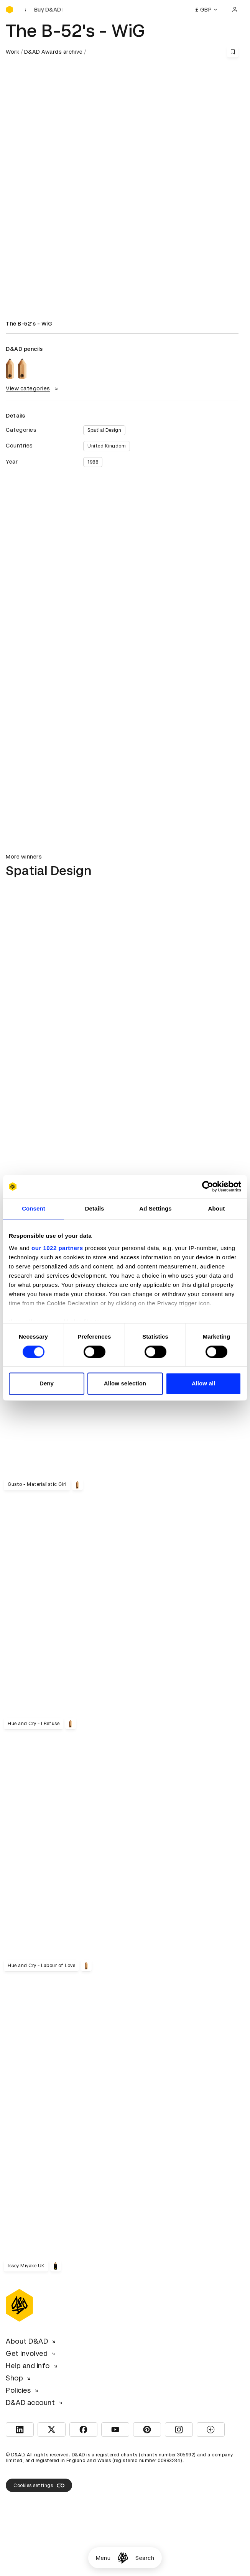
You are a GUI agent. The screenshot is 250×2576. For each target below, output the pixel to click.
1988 (92, 462)
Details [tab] (94, 1208)
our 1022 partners (57, 1248)
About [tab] (216, 1208)
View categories (33, 388)
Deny (46, 1383)
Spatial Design (104, 430)
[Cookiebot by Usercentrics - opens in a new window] (207, 1186)
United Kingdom (106, 446)
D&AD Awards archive (53, 52)
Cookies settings (38, 2485)
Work (12, 52)
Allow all (203, 1383)
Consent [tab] (33, 1208)
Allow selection (125, 1383)
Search (144, 2558)
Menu (103, 2558)
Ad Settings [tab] (155, 1208)
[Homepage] (123, 2557)
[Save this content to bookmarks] (232, 52)
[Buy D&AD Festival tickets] (44, 9)
